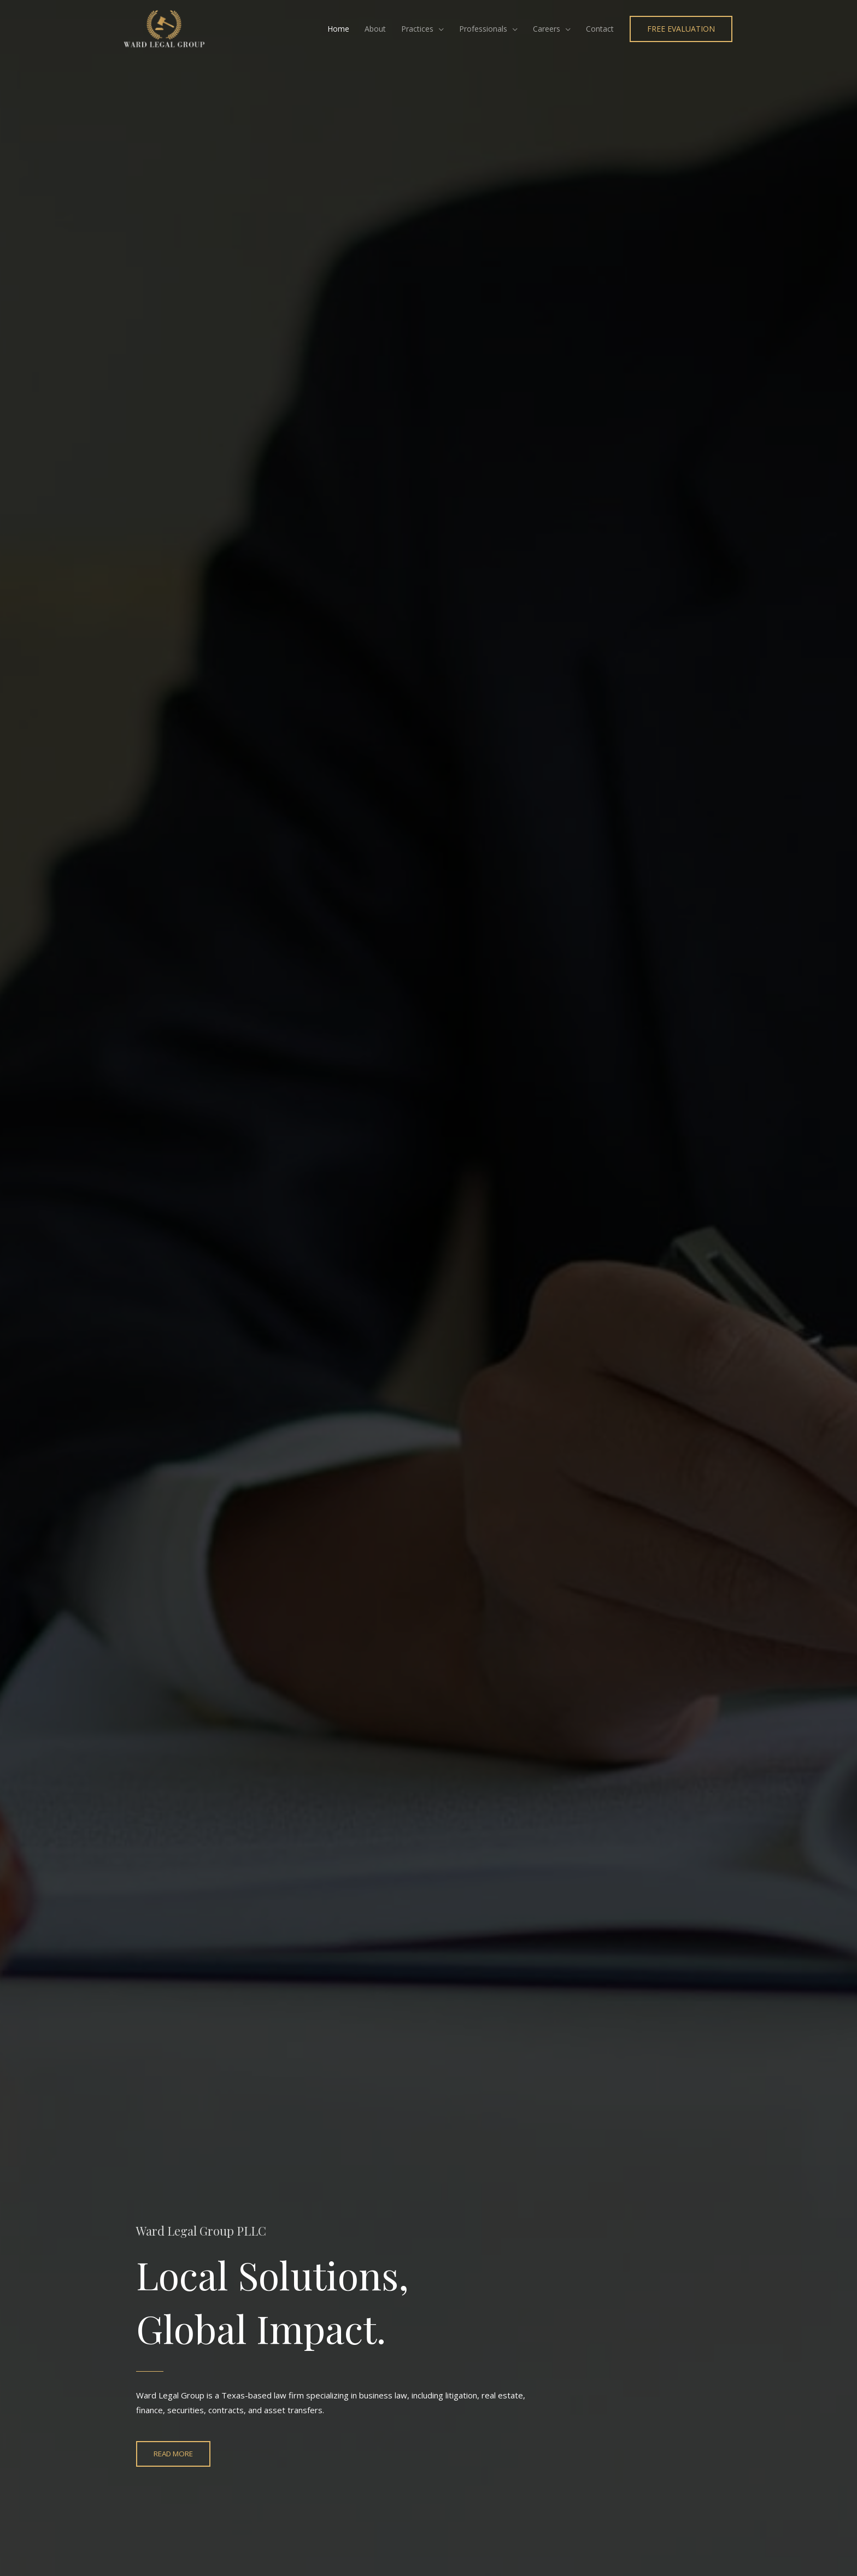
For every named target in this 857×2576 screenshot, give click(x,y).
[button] (680, 29)
